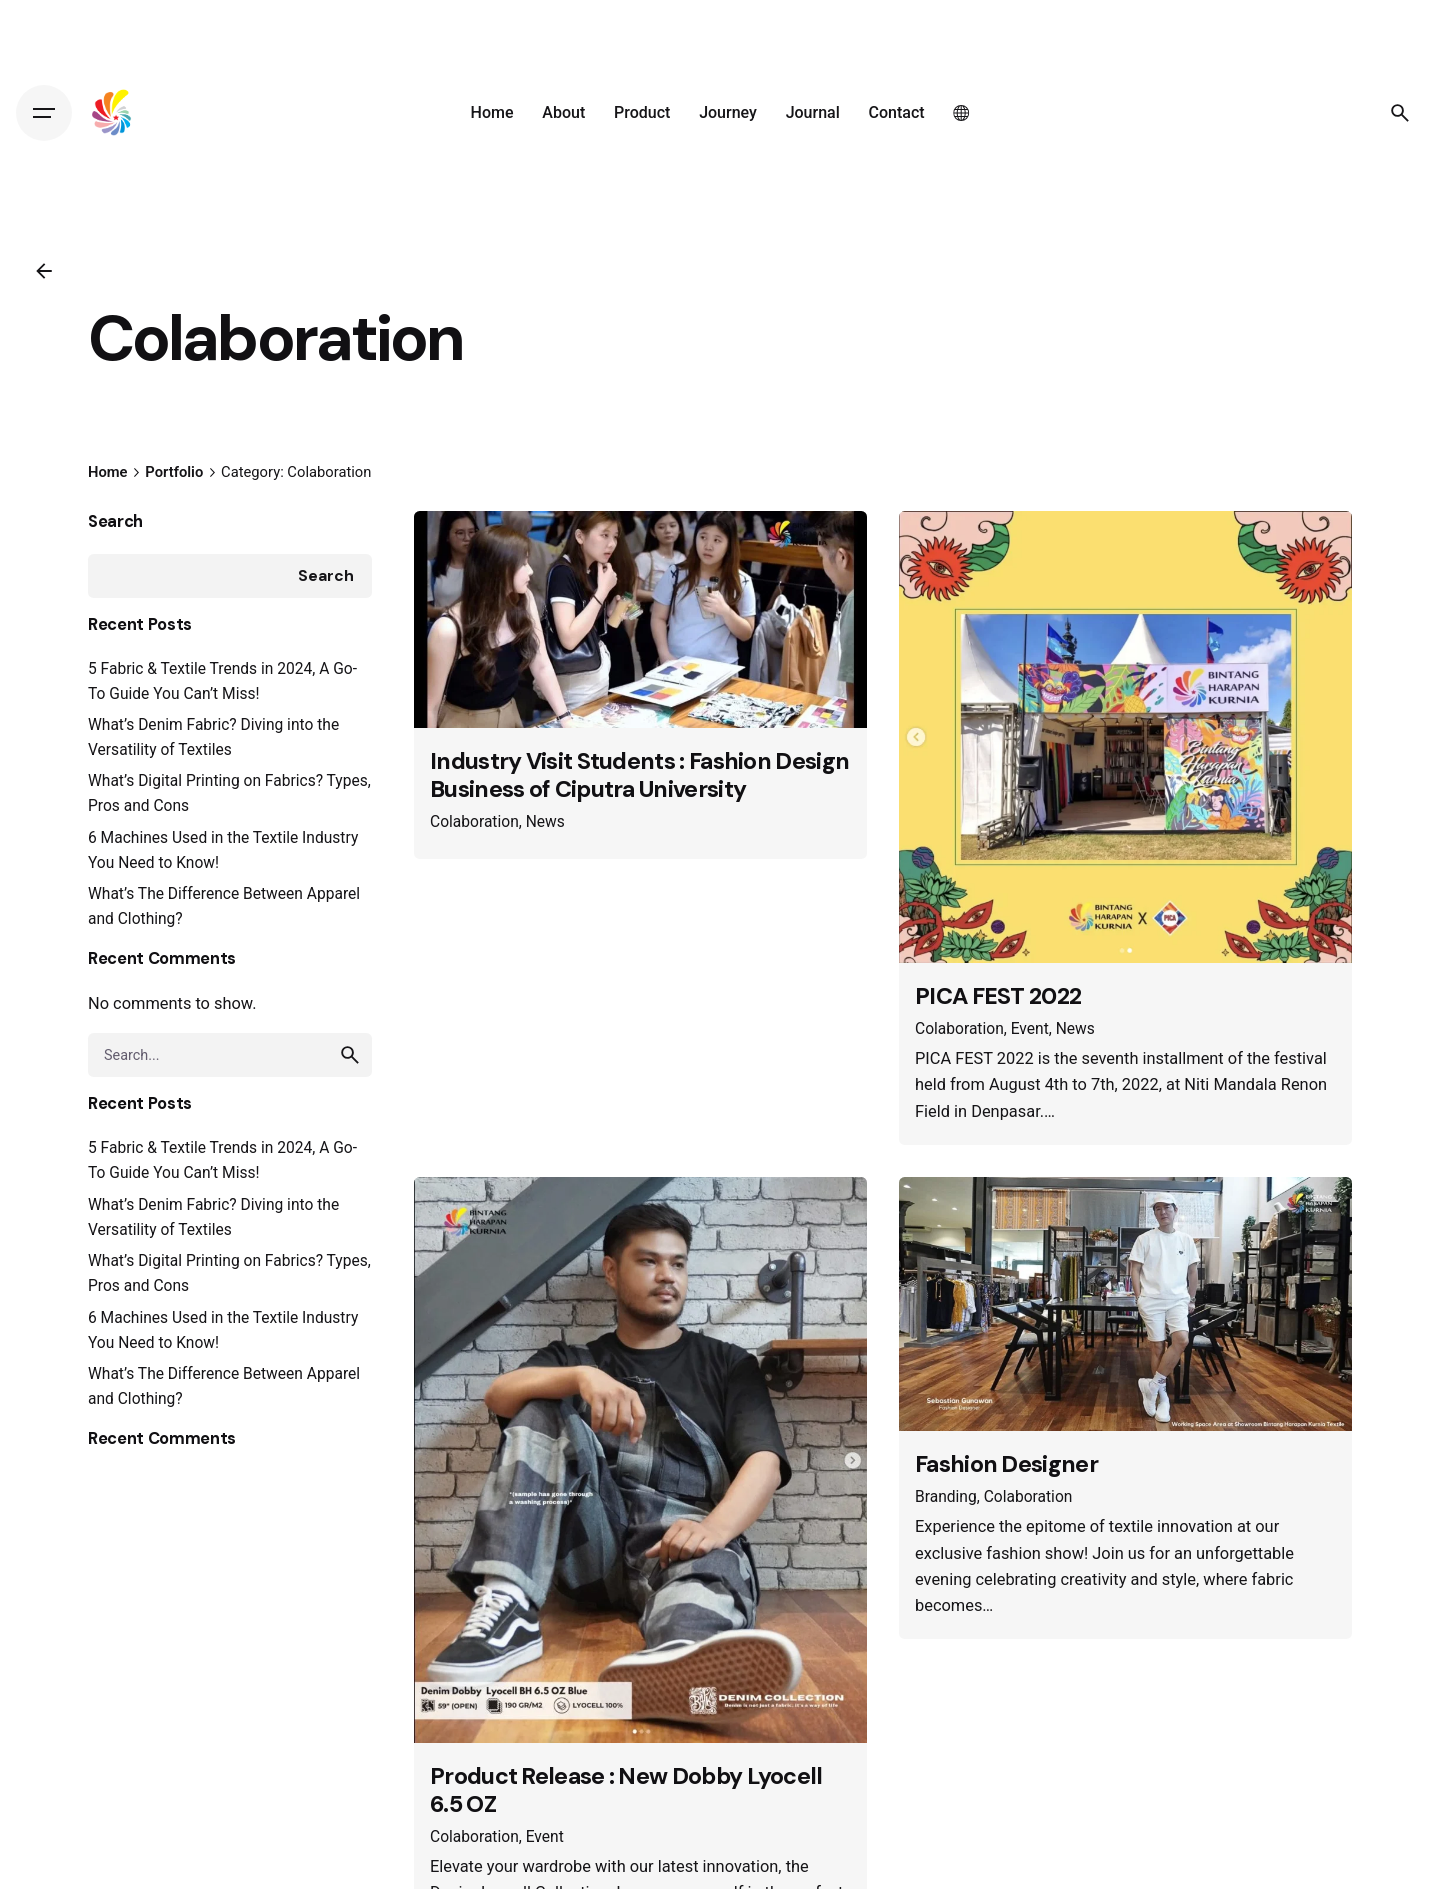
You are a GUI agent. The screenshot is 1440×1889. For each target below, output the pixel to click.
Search (115, 521)
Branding (946, 1497)
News (545, 822)
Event (1030, 1029)
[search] (350, 1055)
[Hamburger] (44, 113)
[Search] (1400, 113)
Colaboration (474, 822)
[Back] (44, 271)
